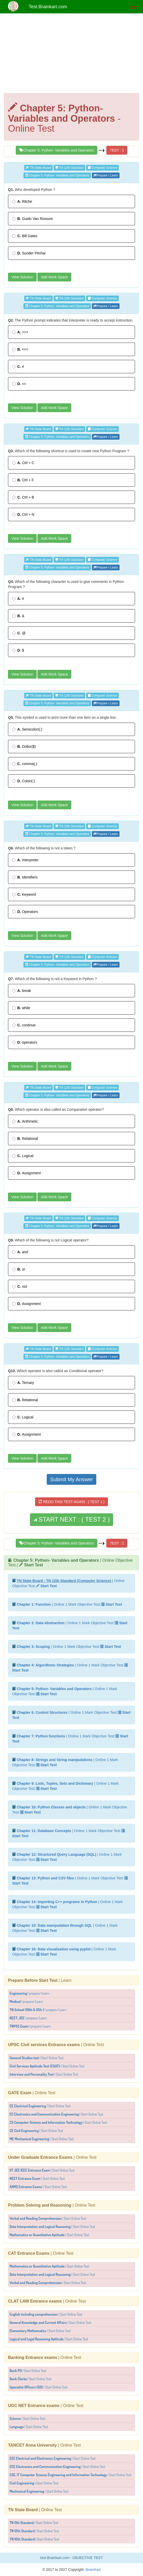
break (21, 991)
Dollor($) (24, 746)
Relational (25, 1138)
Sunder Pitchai (28, 253)
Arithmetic (25, 1121)
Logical (22, 1156)
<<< (20, 349)
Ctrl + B (23, 497)
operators (24, 1042)
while (21, 1008)
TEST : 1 (117, 150)
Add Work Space (54, 277)
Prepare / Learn (105, 175)
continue (24, 1025)
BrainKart (93, 2570)
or (18, 1269)
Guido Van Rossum (32, 219)
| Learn (40, 1980)
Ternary (23, 1383)
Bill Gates (24, 236)
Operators (25, 912)
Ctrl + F (23, 480)
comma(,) (24, 764)
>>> (20, 332)
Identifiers (25, 877)
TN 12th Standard (69, 168)
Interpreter (25, 860)
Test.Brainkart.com (48, 6)
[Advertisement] (71, 55)
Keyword (24, 894)
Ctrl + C (23, 463)
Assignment (26, 1173)
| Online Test (56, 2044)
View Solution (22, 277)
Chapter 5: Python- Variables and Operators (56, 150)
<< (19, 384)
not (19, 1286)
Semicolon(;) (27, 729)
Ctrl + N (23, 514)
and (20, 1252)
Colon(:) (23, 781)
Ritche (22, 201)
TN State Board (38, 168)
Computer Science (102, 168)
